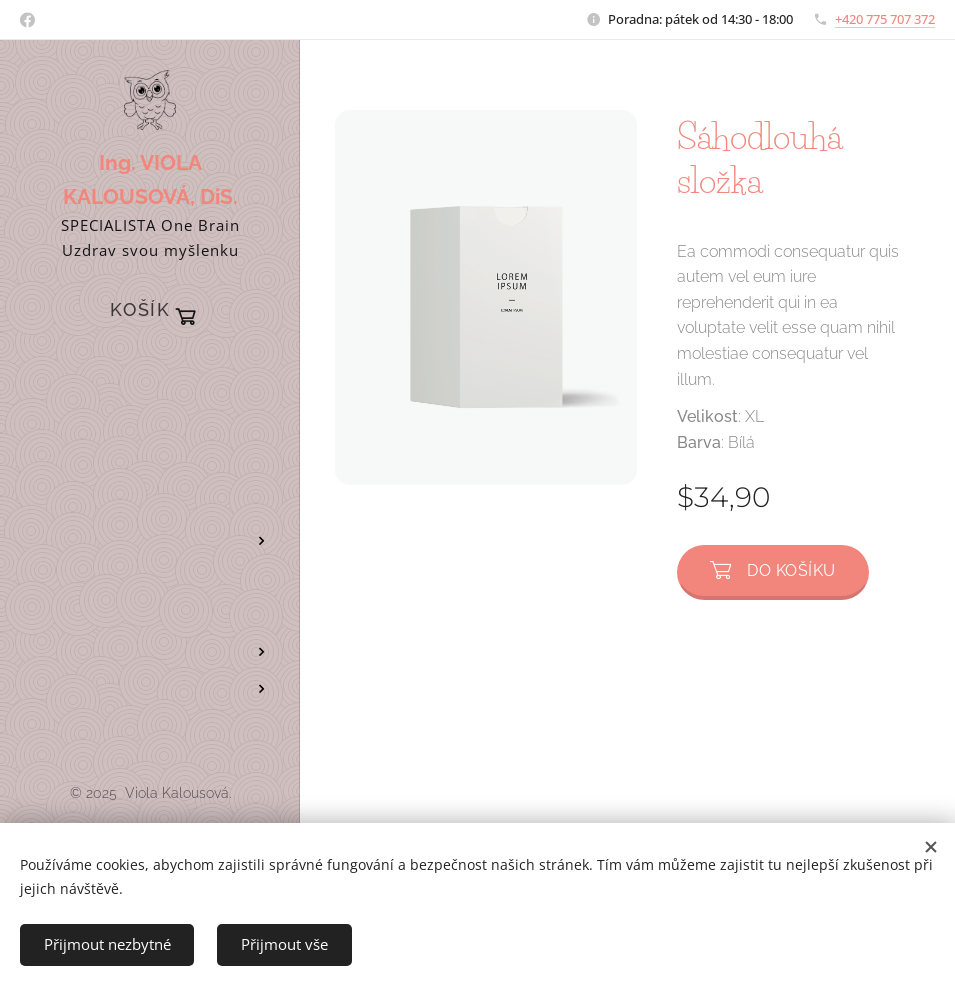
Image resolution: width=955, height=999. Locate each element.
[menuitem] (150, 370)
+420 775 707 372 (885, 19)
